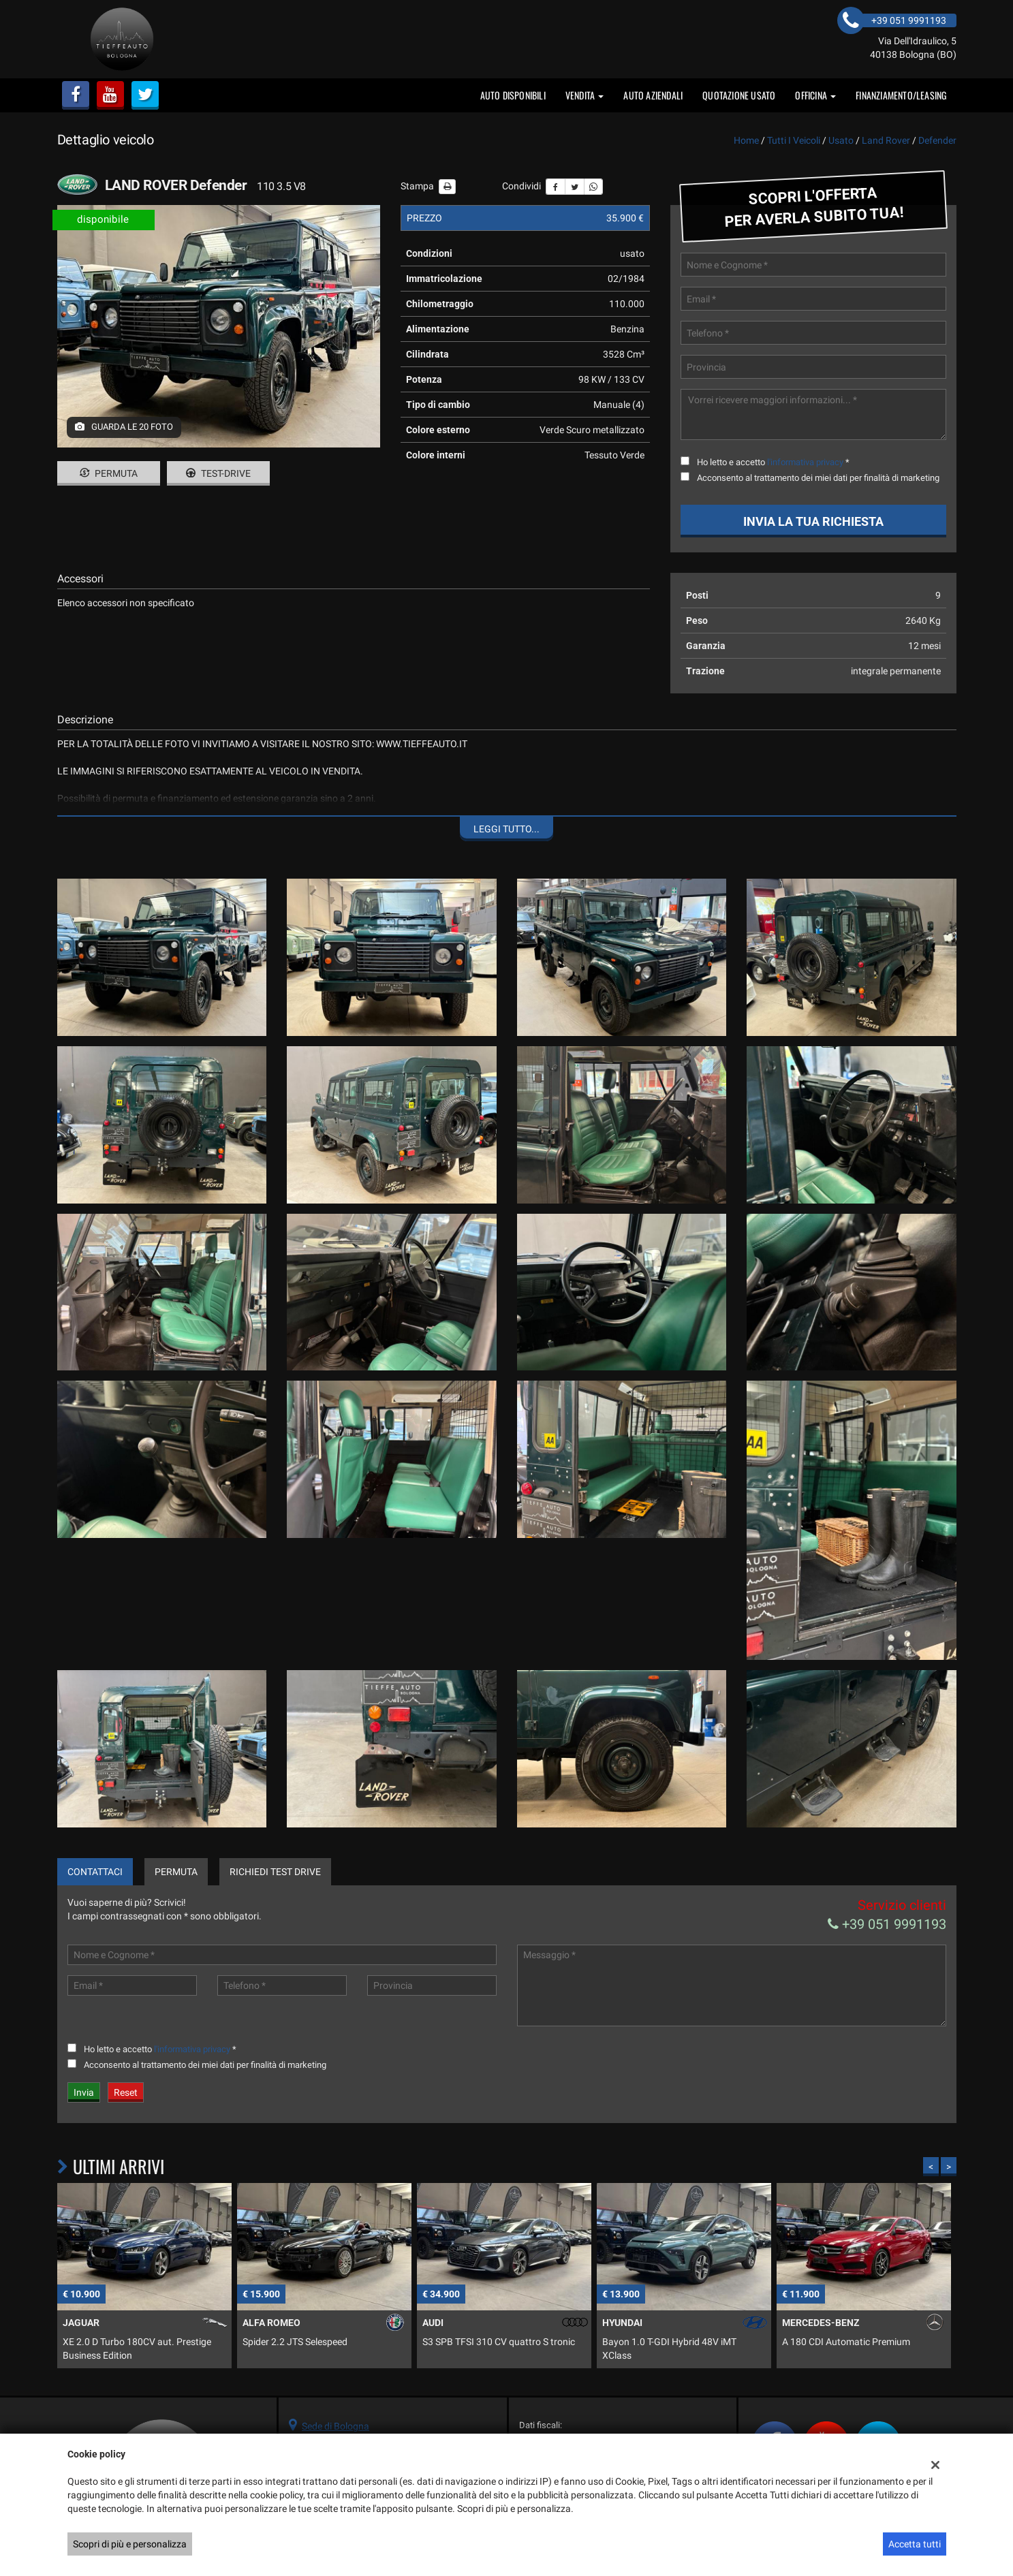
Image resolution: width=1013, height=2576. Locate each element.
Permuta (109, 473)
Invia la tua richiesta (813, 521)
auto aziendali (653, 95)
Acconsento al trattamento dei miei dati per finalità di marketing (818, 478)
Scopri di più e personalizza (130, 2544)
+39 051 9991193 (887, 1924)
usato (841, 140)
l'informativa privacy (805, 462)
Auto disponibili (513, 95)
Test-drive (218, 473)
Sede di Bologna (335, 2426)
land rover (886, 140)
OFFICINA (815, 95)
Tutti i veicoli (793, 140)
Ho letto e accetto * (773, 462)
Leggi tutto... (506, 828)
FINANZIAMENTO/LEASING (901, 95)
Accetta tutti (914, 2544)
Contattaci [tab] (95, 1871)
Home (746, 140)
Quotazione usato (738, 95)
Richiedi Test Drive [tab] (275, 1871)
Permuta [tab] (176, 1871)
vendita (584, 95)
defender (937, 140)
